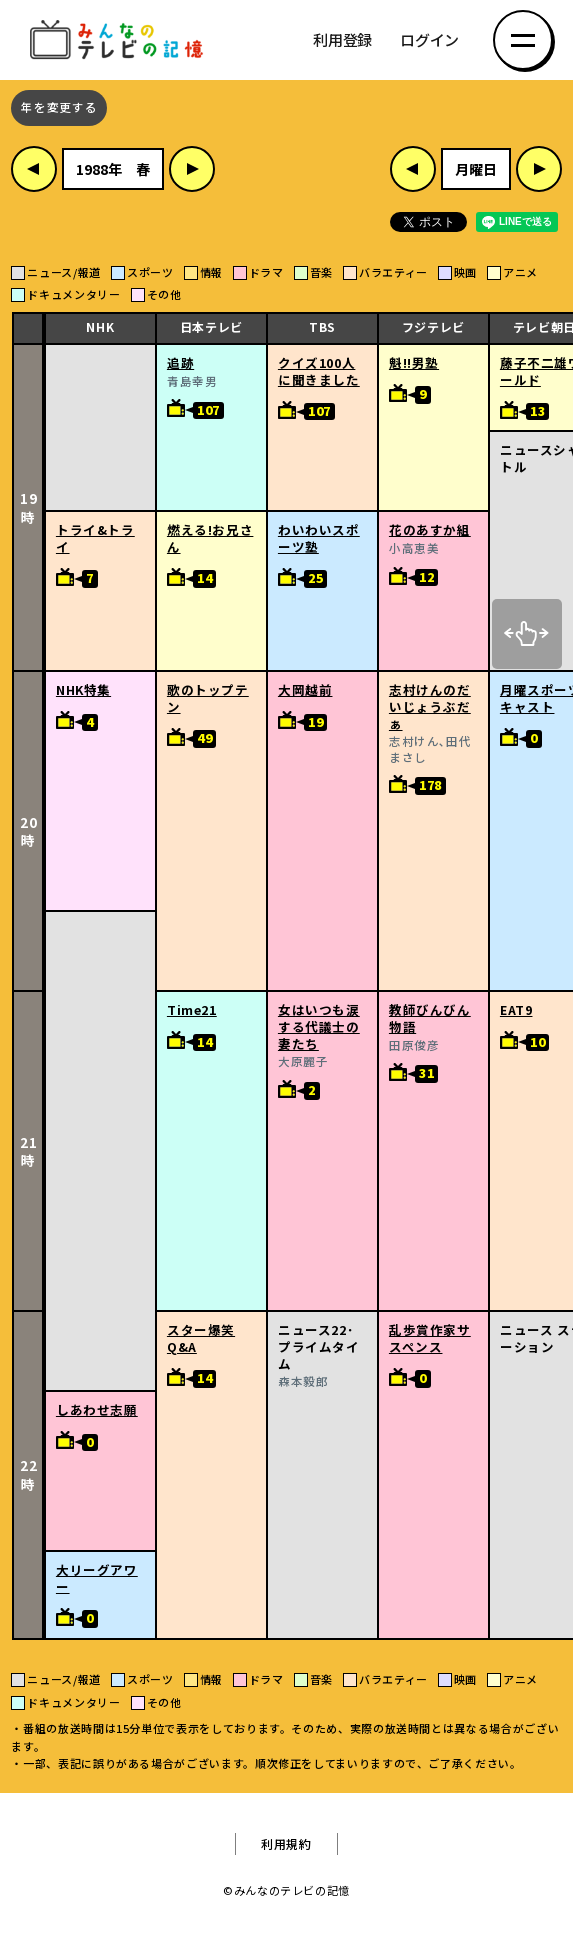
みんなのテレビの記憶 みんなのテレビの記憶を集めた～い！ (120, 40)
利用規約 (286, 1844)
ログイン (429, 40)
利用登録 (342, 40)
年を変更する (59, 107)
